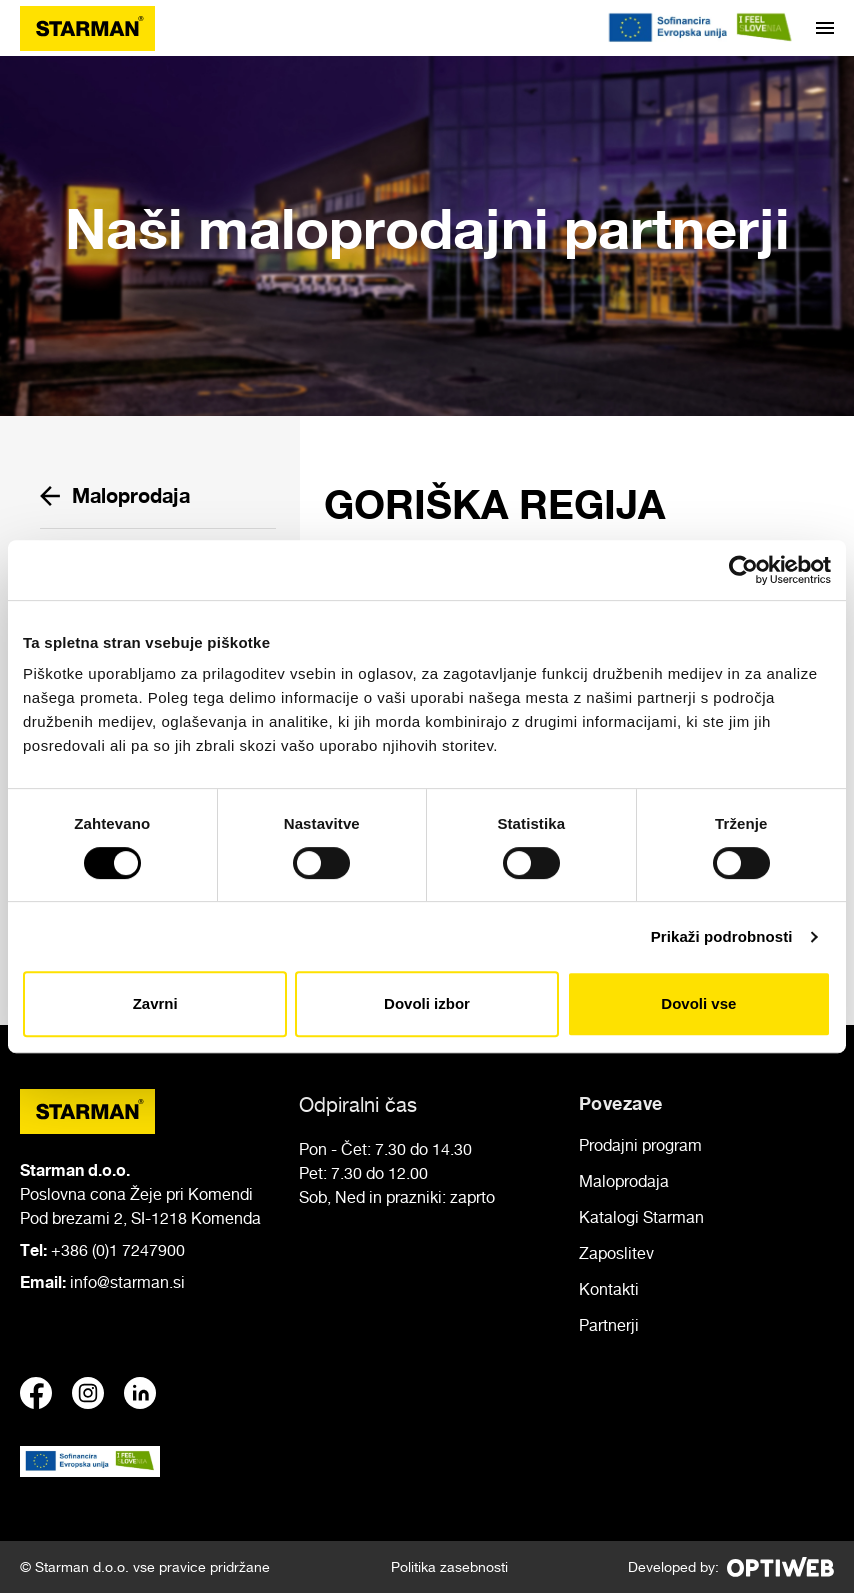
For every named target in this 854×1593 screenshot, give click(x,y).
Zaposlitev (616, 1253)
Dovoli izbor (427, 1003)
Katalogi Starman (641, 1217)
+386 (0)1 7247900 (118, 1250)
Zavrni (155, 1003)
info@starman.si (127, 1282)
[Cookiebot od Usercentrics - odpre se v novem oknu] (743, 570)
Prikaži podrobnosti (722, 936)
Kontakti (609, 1289)
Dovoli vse (698, 1003)
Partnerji (609, 1325)
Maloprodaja (115, 495)
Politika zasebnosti (449, 1566)
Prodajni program (640, 1145)
